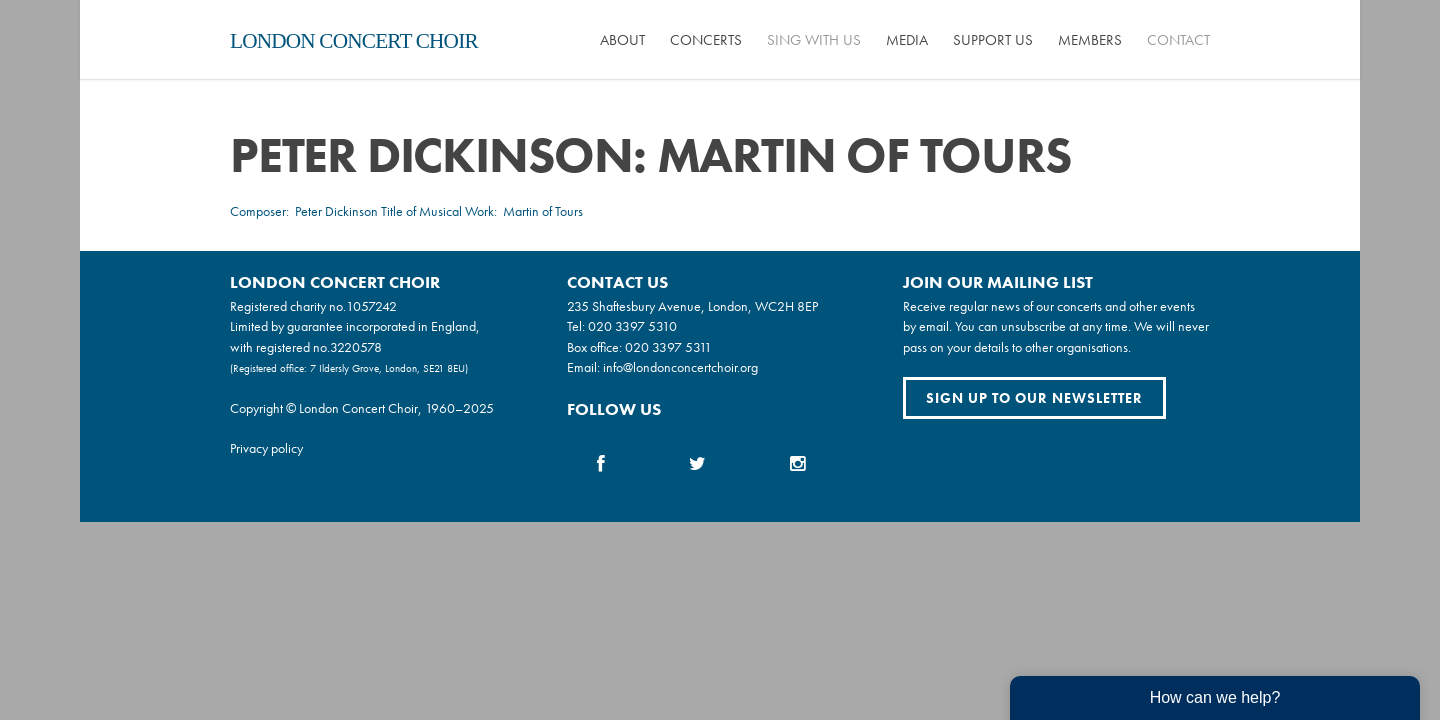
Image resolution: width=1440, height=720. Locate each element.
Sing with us (814, 40)
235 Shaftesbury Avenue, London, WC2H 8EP (692, 306)
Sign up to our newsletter (1034, 398)
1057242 (371, 306)
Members (1090, 40)
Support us (993, 40)
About (622, 40)
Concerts (706, 40)
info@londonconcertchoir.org (680, 367)
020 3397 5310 (632, 326)
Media (907, 40)
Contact (1178, 40)
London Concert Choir (354, 41)
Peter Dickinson (336, 211)
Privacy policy (266, 448)
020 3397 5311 (668, 347)
